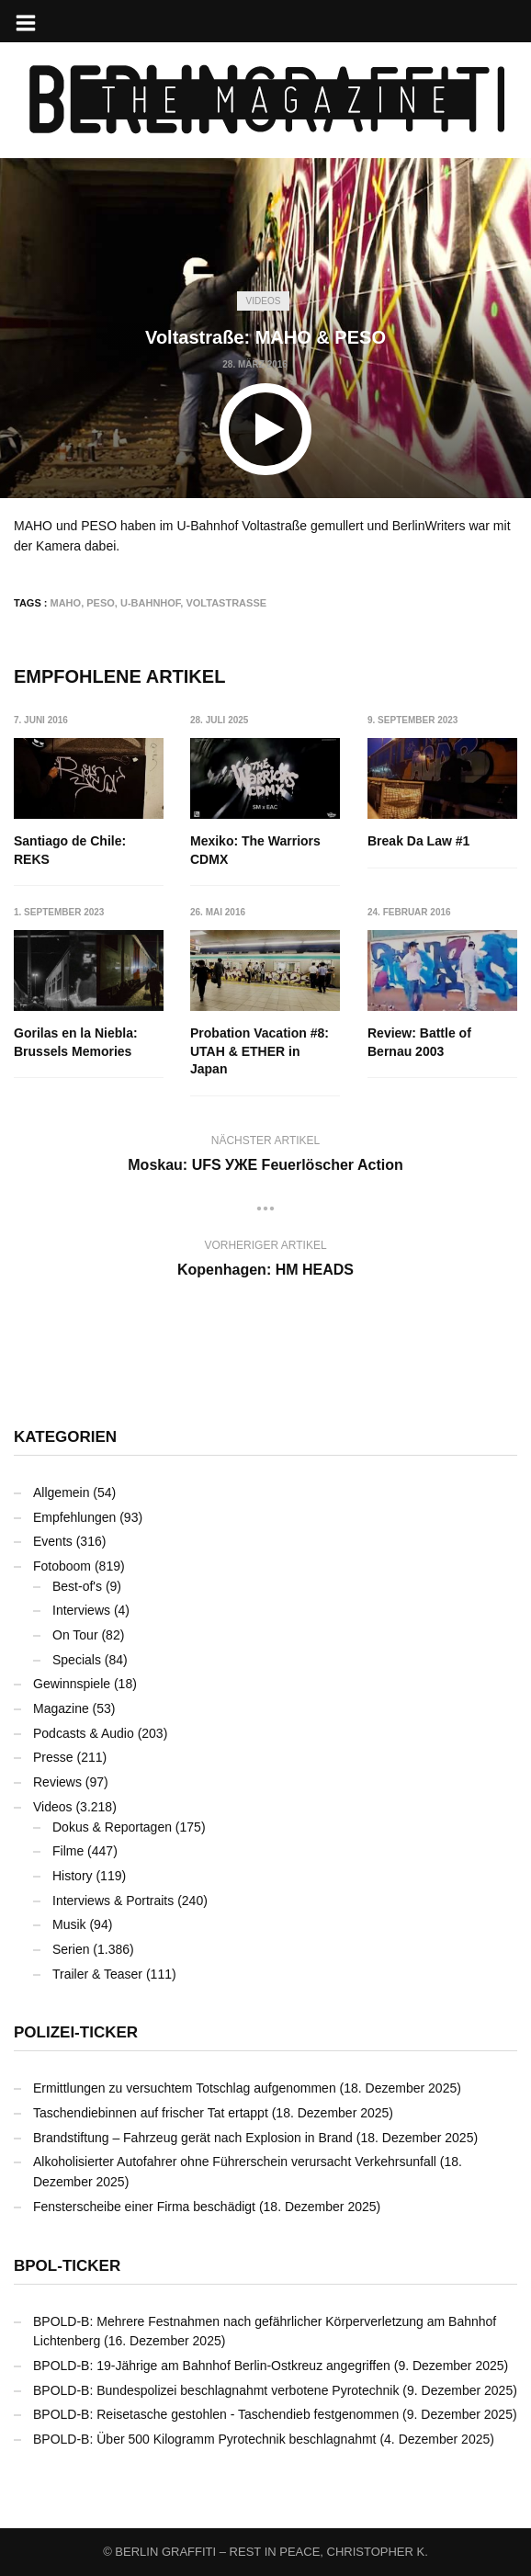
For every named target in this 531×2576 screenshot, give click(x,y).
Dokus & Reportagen (112, 1827)
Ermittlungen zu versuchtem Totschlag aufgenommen (184, 2088)
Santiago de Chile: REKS (70, 850)
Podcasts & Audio (83, 1733)
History (72, 1875)
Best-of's (77, 1586)
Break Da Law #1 (418, 841)
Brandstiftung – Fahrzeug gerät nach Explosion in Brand (193, 2137)
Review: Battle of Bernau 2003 (419, 1042)
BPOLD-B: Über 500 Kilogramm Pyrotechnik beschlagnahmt (205, 2439)
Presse (53, 1757)
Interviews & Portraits (113, 1900)
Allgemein (61, 1492)
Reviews (57, 1782)
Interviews (81, 1610)
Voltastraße (226, 602)
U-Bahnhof (150, 602)
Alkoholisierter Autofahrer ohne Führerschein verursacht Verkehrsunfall (234, 2162)
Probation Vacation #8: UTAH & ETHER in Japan (260, 1051)
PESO (100, 602)
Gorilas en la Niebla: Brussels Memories (76, 1042)
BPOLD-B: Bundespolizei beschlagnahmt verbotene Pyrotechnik (216, 2390)
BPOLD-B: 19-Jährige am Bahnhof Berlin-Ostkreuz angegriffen (211, 2365)
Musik (69, 1924)
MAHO (66, 602)
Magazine (61, 1708)
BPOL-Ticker (67, 2266)
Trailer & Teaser (97, 1974)
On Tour (75, 1635)
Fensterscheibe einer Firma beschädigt (144, 2206)
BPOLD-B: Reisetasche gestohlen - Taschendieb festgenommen (216, 2414)
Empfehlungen (74, 1517)
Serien (70, 1949)
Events (53, 1541)
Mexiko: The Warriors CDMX (256, 850)
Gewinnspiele (71, 1683)
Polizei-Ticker (76, 2032)
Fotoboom (62, 1566)
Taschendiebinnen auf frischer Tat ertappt (150, 2112)
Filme (68, 1851)
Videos (263, 301)
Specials (76, 1659)
